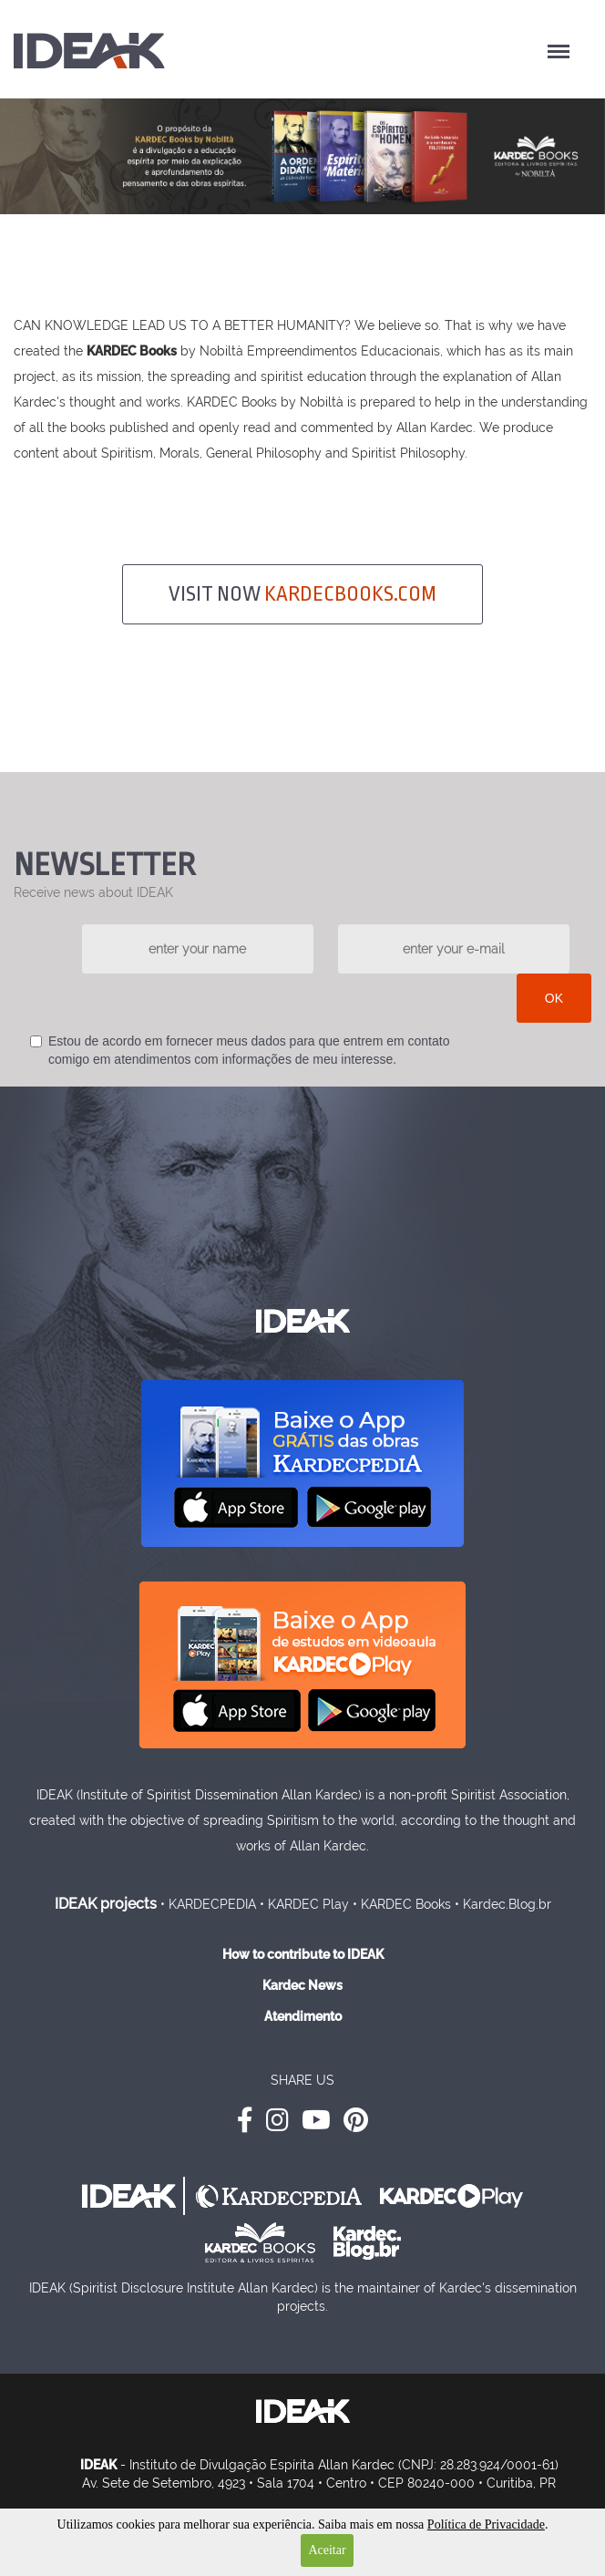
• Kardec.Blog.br (503, 1904)
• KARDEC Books (402, 1904)
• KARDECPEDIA (208, 1904)
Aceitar (326, 2550)
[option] (302, 156)
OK (554, 998)
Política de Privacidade (486, 2524)
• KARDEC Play (304, 1904)
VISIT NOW (302, 594)
